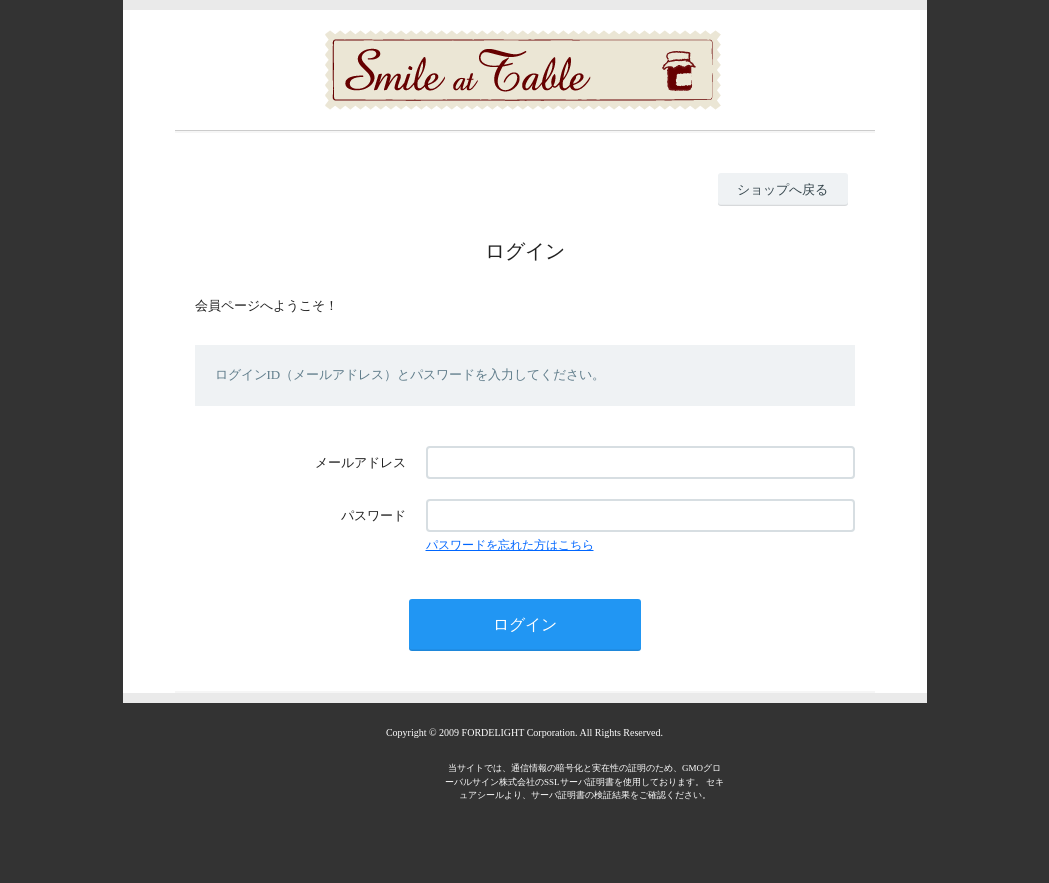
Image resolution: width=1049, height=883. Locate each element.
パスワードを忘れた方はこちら (510, 545)
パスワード (373, 515)
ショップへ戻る (782, 189)
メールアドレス (360, 462)
